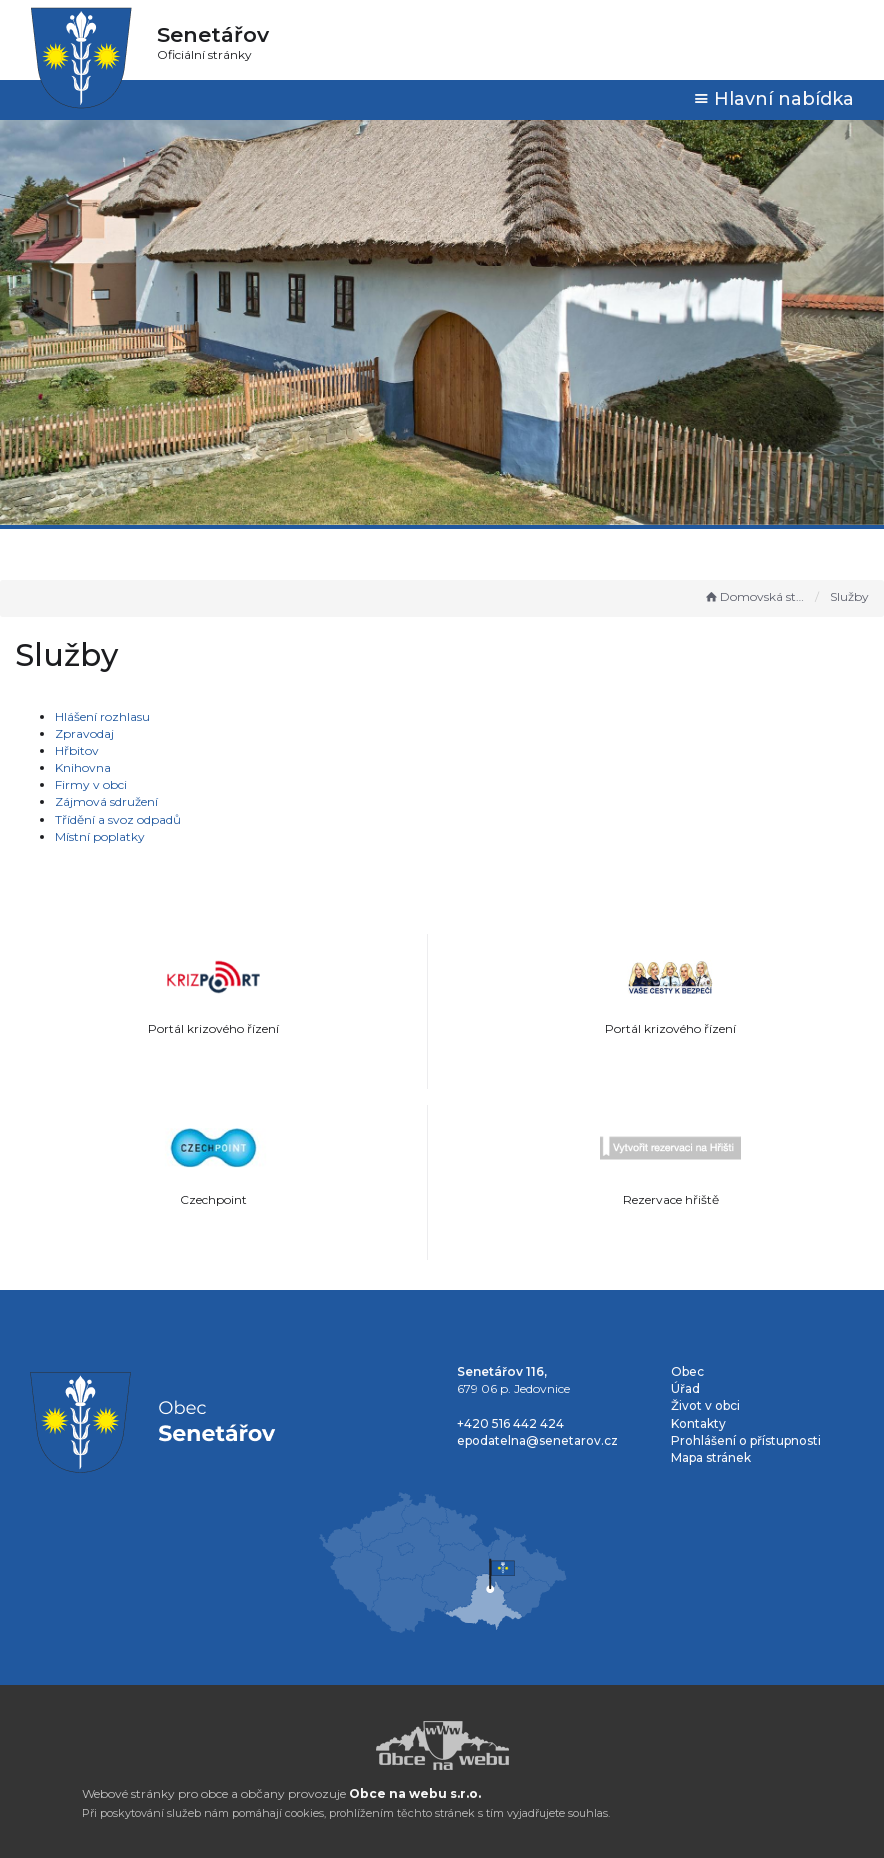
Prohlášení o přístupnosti (746, 1440)
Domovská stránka (755, 596)
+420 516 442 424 (510, 1423)
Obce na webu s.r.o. (415, 1793)
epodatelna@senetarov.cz (537, 1440)
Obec (687, 1371)
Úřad (685, 1388)
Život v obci (705, 1405)
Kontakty (698, 1423)
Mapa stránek (711, 1457)
